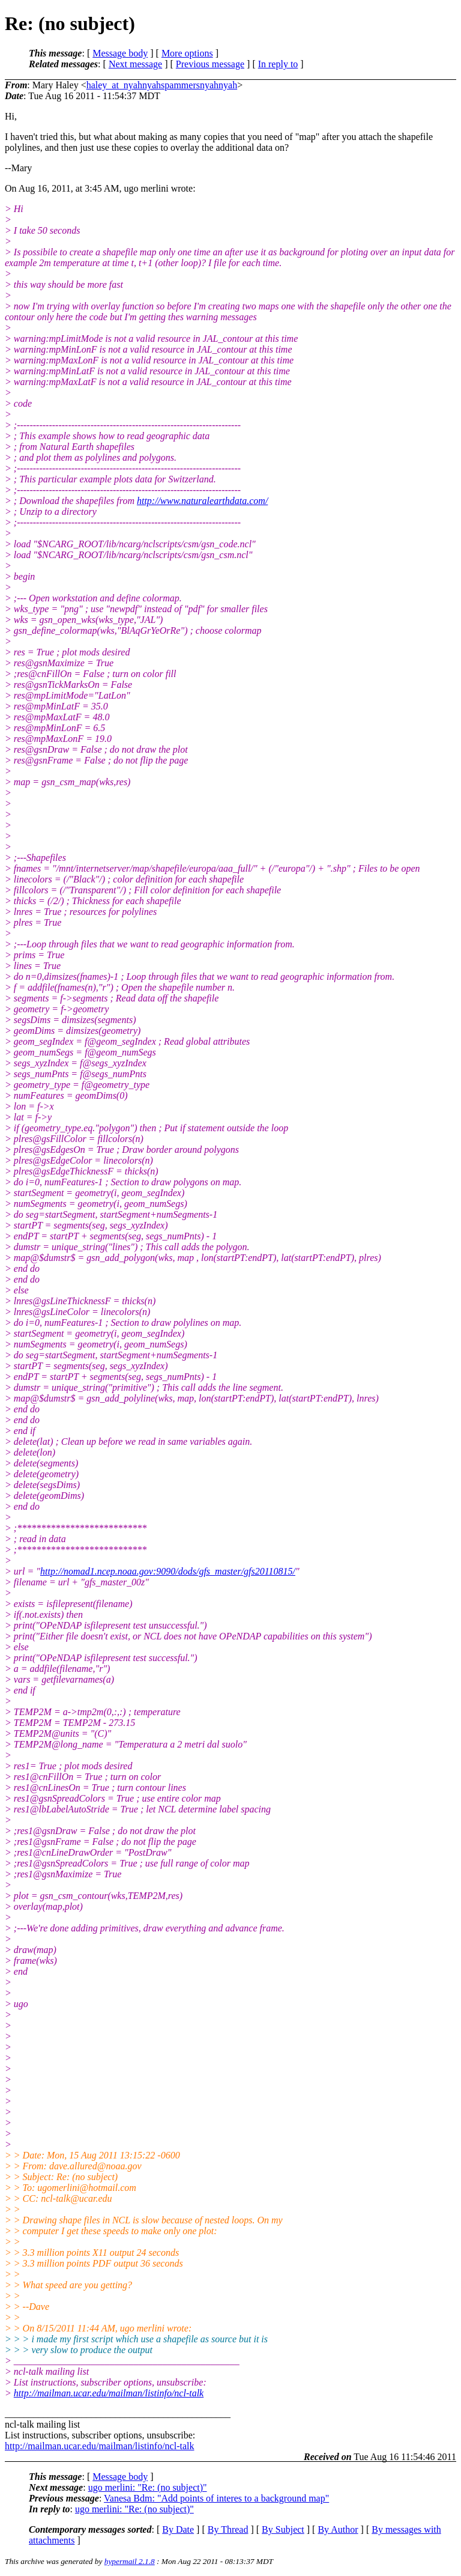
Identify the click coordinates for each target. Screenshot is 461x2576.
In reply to (278, 64)
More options (187, 53)
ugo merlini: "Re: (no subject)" (147, 2487)
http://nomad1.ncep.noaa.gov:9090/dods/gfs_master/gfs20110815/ (167, 1571)
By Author (338, 2529)
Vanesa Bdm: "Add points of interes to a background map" (216, 2498)
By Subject (283, 2529)
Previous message (210, 64)
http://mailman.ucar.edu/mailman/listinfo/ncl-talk (108, 2393)
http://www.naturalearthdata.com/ (202, 501)
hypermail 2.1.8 (129, 2561)
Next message (135, 64)
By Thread (228, 2529)
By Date (178, 2529)
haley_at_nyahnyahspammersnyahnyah (161, 85)
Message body (120, 53)
